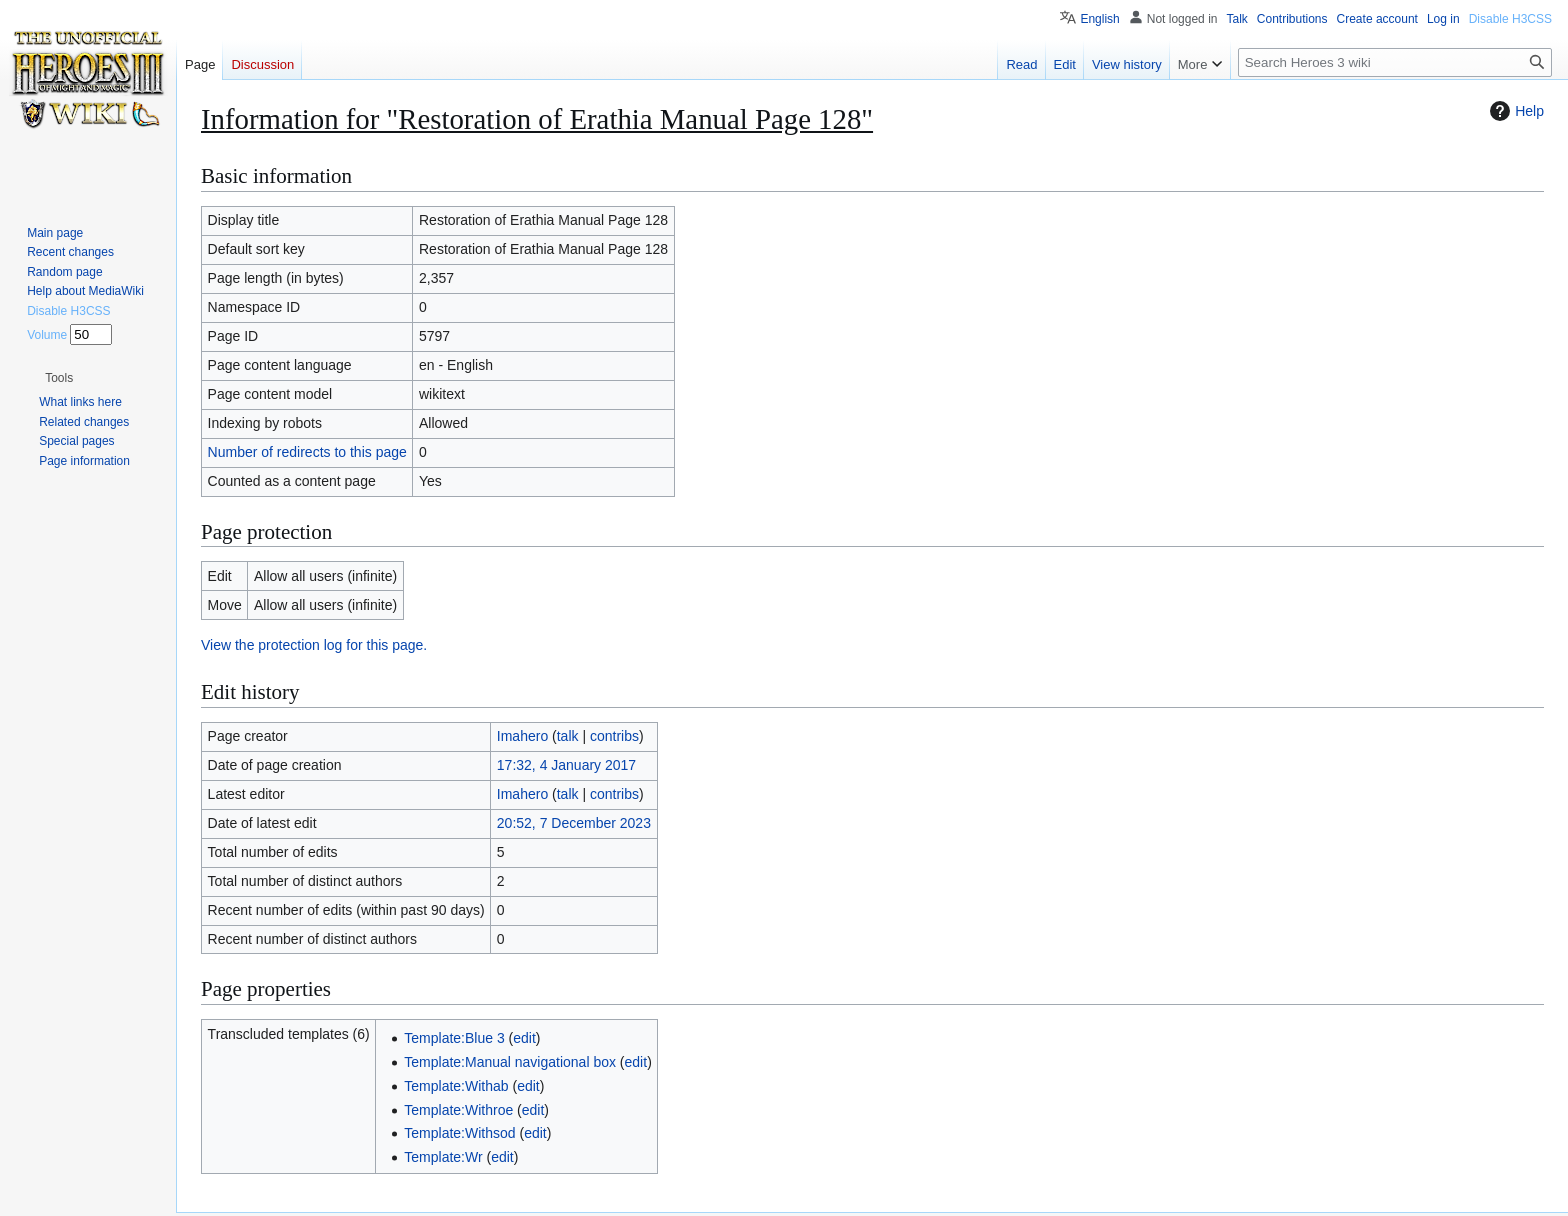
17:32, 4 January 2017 (566, 765)
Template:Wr (443, 1157)
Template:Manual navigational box (510, 1062)
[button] (59, 378)
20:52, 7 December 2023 (574, 823)
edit (524, 1038)
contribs (614, 736)
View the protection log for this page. (314, 645)
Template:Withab (456, 1086)
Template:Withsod (459, 1133)
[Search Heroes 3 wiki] (1395, 62)
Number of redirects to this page (307, 452)
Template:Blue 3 (454, 1038)
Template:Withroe (458, 1110)
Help (1514, 111)
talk (568, 736)
